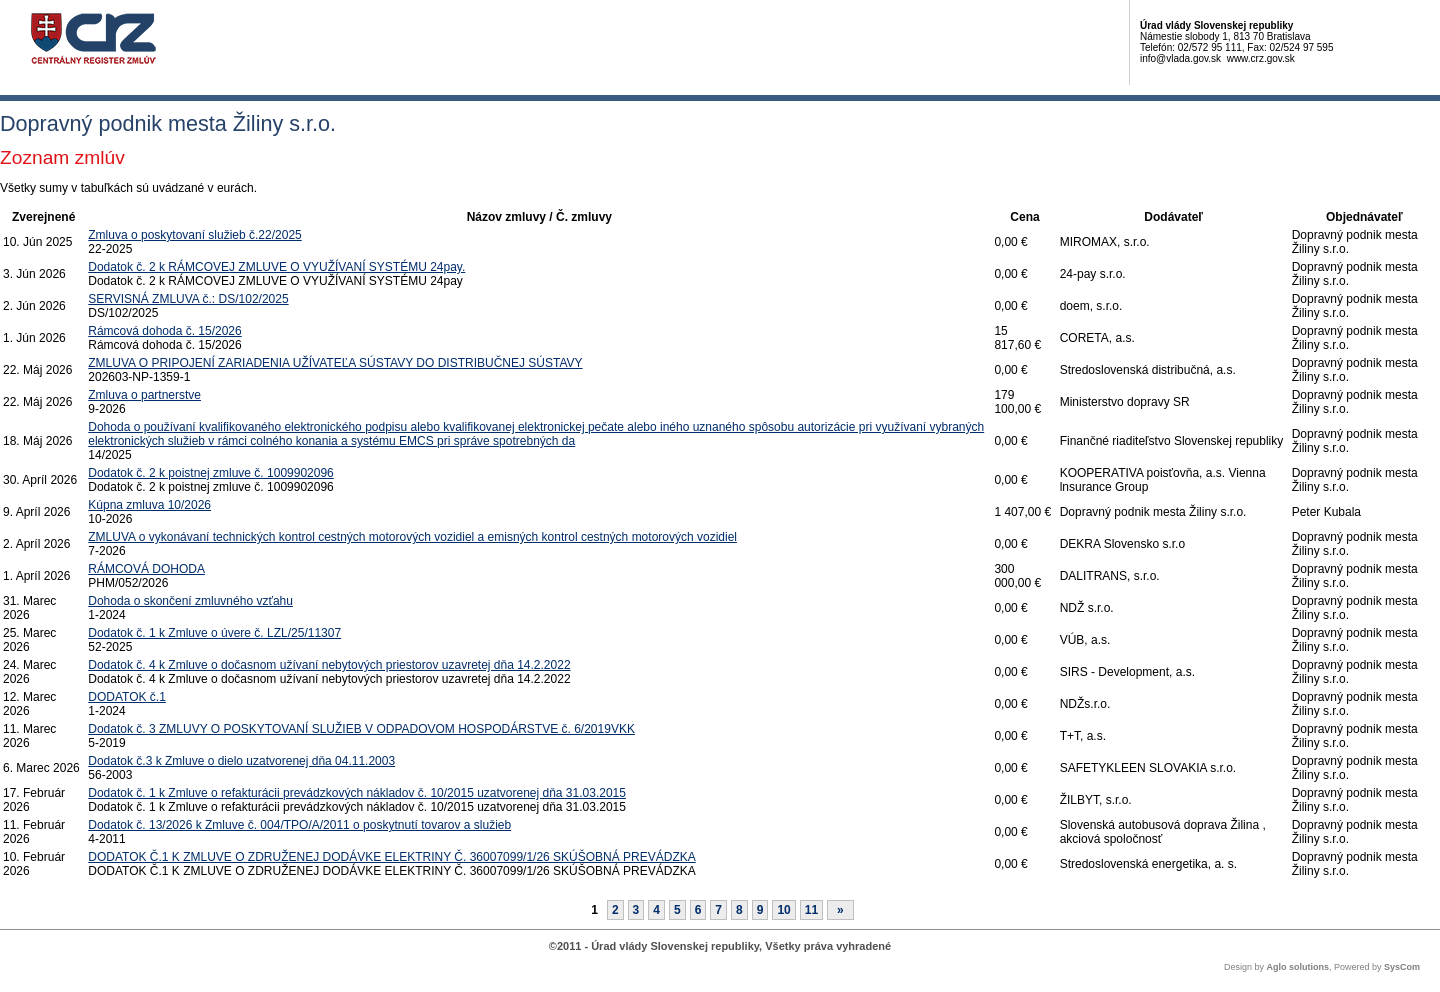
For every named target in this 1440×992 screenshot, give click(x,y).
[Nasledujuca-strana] (840, 910)
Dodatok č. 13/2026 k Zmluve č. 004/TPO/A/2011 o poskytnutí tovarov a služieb (299, 825)
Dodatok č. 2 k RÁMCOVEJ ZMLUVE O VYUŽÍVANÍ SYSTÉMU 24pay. (276, 267)
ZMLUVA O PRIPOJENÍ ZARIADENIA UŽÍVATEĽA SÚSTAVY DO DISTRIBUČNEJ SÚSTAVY (335, 363)
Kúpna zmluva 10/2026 (149, 505)
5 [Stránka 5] (677, 910)
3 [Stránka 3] (636, 910)
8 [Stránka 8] (739, 910)
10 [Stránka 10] (783, 910)
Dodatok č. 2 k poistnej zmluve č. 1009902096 (210, 473)
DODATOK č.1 (127, 697)
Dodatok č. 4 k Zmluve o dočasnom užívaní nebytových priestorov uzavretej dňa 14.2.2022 (329, 665)
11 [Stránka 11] (811, 910)
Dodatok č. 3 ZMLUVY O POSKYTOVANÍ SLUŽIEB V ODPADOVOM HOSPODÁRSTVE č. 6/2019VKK (361, 729)
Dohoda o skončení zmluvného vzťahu (190, 601)
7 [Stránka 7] (718, 910)
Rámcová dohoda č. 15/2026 (164, 331)
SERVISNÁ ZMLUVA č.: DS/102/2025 (188, 299)
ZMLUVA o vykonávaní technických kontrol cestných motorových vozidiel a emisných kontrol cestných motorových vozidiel (412, 537)
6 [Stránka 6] (698, 910)
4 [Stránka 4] (656, 910)
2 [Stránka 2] (615, 910)
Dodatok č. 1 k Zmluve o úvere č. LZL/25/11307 (214, 633)
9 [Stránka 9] (760, 910)
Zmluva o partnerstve (144, 395)
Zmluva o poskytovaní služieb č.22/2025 (194, 235)
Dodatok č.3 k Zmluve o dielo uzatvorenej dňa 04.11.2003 (241, 761)
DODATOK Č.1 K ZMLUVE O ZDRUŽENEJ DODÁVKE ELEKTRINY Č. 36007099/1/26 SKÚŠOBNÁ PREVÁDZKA (392, 857)
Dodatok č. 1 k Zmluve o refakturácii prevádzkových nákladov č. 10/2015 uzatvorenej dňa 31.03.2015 (357, 793)
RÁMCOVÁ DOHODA (146, 569)
